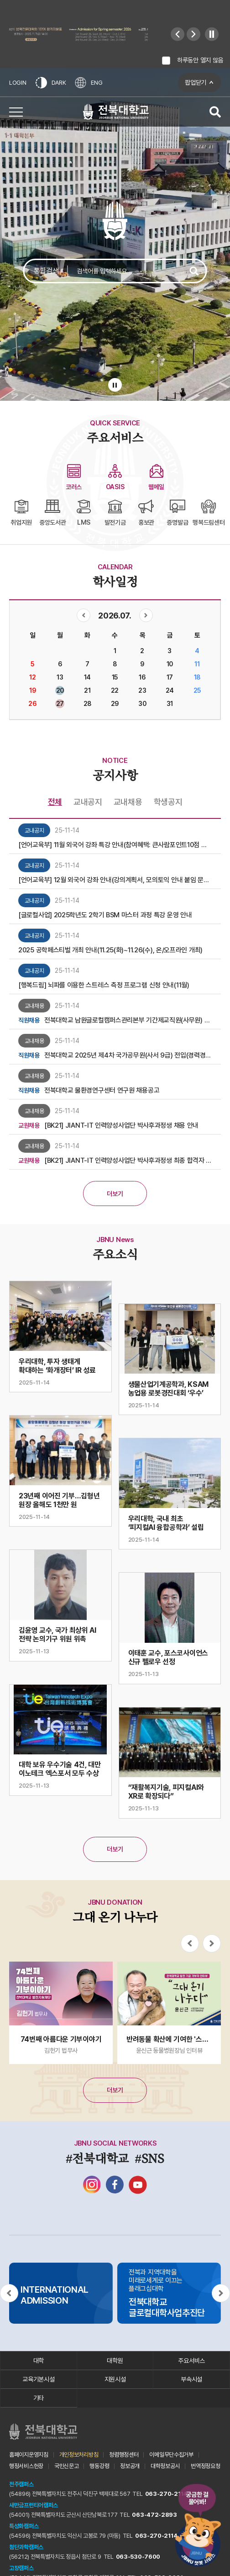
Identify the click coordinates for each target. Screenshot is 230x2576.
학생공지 (168, 802)
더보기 (115, 1193)
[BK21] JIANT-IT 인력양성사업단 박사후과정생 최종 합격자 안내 (128, 1160)
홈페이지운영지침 (28, 2454)
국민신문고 (66, 2466)
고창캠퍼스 (21, 2568)
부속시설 (191, 2379)
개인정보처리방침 (79, 2454)
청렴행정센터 (123, 2454)
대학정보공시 (165, 2466)
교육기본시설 (38, 2379)
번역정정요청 (205, 2466)
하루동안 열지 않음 (200, 60)
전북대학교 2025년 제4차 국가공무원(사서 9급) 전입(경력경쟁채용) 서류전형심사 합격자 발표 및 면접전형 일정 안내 (128, 1055)
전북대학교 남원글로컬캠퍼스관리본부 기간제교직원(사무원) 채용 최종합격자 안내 (128, 1020)
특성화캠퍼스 (23, 2526)
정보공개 (130, 2466)
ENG (88, 82)
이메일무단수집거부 (171, 2454)
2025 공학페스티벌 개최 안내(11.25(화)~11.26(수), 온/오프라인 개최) (110, 950)
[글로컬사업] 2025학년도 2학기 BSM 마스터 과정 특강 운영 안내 (105, 915)
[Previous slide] (177, 34)
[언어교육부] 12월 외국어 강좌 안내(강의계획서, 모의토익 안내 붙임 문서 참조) (115, 880)
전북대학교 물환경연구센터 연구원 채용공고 (101, 1090)
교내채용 (128, 802)
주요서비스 (191, 2360)
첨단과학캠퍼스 (26, 2547)
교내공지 (87, 802)
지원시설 (115, 2379)
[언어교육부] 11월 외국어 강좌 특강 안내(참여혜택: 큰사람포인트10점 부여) (115, 845)
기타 (38, 2398)
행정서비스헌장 (26, 2466)
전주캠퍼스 (21, 2484)
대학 (38, 2360)
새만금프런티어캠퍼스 (33, 2505)
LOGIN (17, 82)
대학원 (115, 2360)
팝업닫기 (195, 82)
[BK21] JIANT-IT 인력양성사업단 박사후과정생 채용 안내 (121, 1125)
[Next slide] (193, 34)
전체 (55, 802)
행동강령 (99, 2466)
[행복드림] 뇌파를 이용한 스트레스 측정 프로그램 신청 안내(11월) (103, 985)
